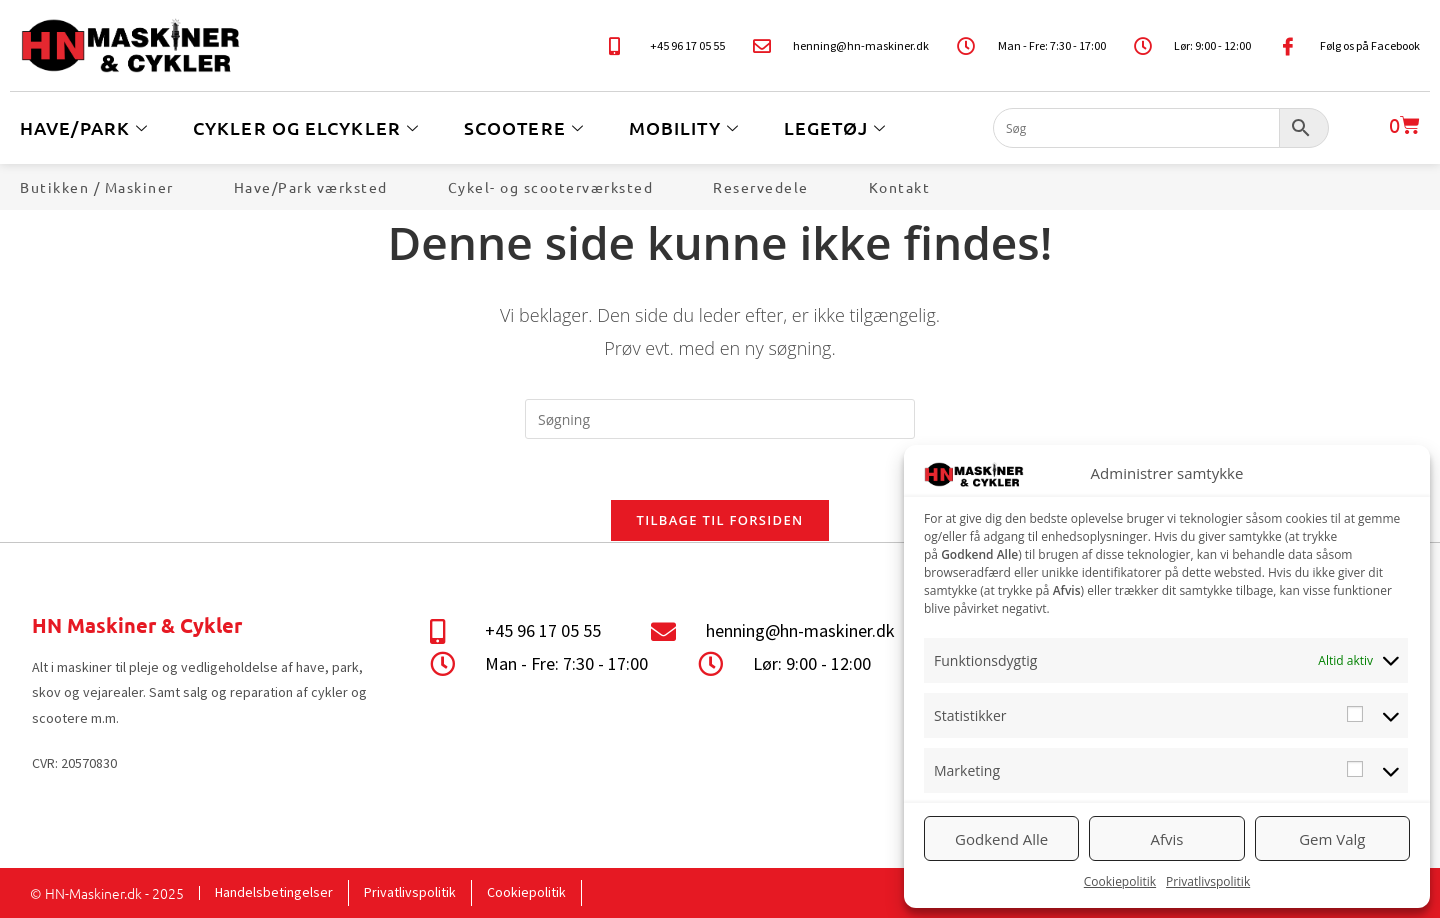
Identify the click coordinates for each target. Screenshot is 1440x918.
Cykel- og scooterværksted (551, 187)
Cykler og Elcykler (308, 127)
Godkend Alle (1001, 839)
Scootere (526, 127)
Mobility (686, 127)
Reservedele (761, 187)
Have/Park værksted (311, 187)
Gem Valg (1332, 839)
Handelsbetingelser (274, 892)
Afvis (1167, 839)
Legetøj (838, 127)
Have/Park (86, 127)
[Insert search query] (720, 419)
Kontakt (900, 187)
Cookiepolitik (1120, 881)
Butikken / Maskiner (97, 187)
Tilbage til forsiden (720, 520)
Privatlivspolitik (1208, 881)
